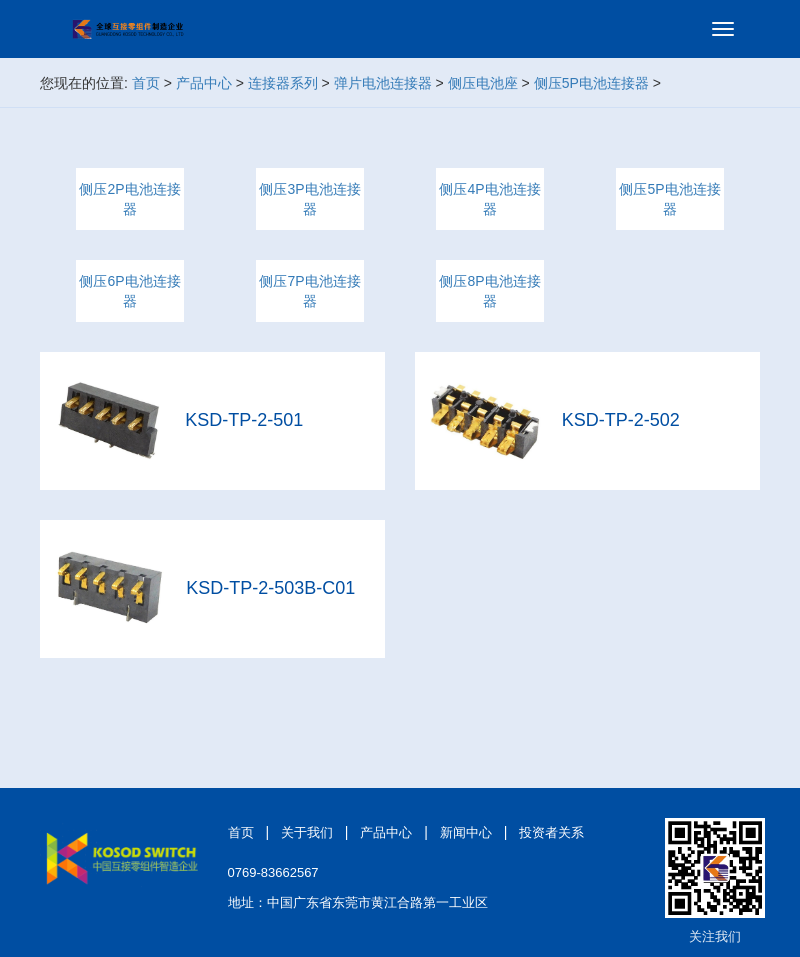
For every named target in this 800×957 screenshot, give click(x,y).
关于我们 (307, 832)
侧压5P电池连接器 (591, 83)
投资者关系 (551, 832)
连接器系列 (283, 83)
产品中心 (204, 83)
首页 (146, 83)
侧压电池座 (483, 83)
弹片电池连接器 (383, 83)
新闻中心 (466, 832)
